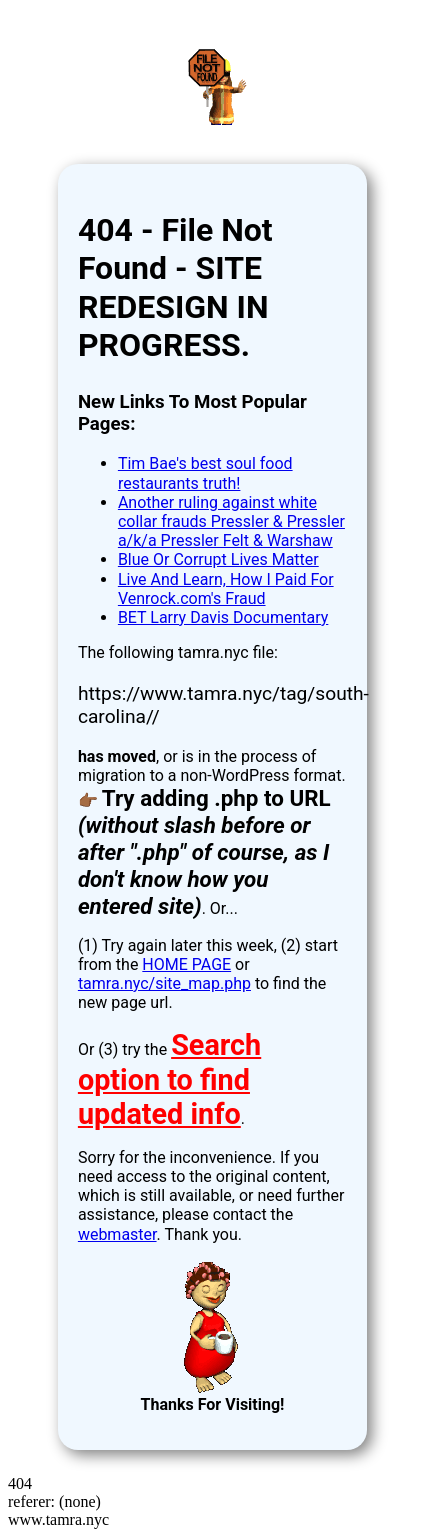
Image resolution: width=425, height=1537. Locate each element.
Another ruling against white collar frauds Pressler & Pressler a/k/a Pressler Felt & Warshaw (231, 521)
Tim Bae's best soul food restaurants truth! (205, 473)
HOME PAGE (186, 964)
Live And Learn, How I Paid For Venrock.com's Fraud (226, 589)
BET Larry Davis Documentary (223, 617)
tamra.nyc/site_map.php (164, 983)
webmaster (117, 1234)
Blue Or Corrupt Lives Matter (218, 559)
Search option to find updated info (169, 1079)
